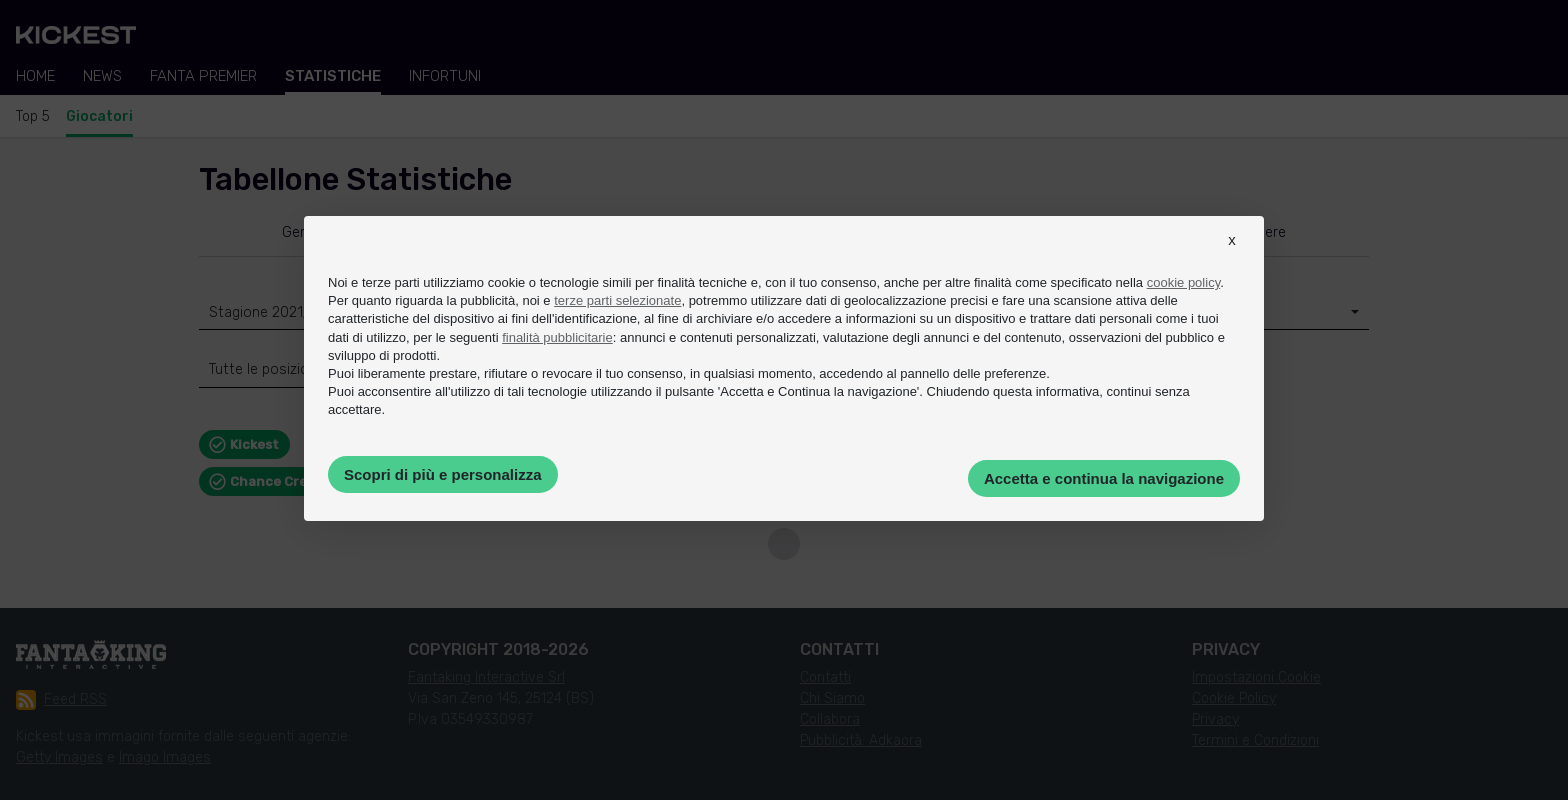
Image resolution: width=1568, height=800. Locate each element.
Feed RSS (61, 700)
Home (35, 76)
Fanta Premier (203, 76)
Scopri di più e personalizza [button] (443, 474)
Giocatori (99, 116)
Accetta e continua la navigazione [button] (1104, 478)
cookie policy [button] (1183, 282)
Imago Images (165, 757)
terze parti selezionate (617, 300)
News (102, 76)
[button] (1232, 258)
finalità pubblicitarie (557, 337)
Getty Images (59, 757)
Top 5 (33, 116)
